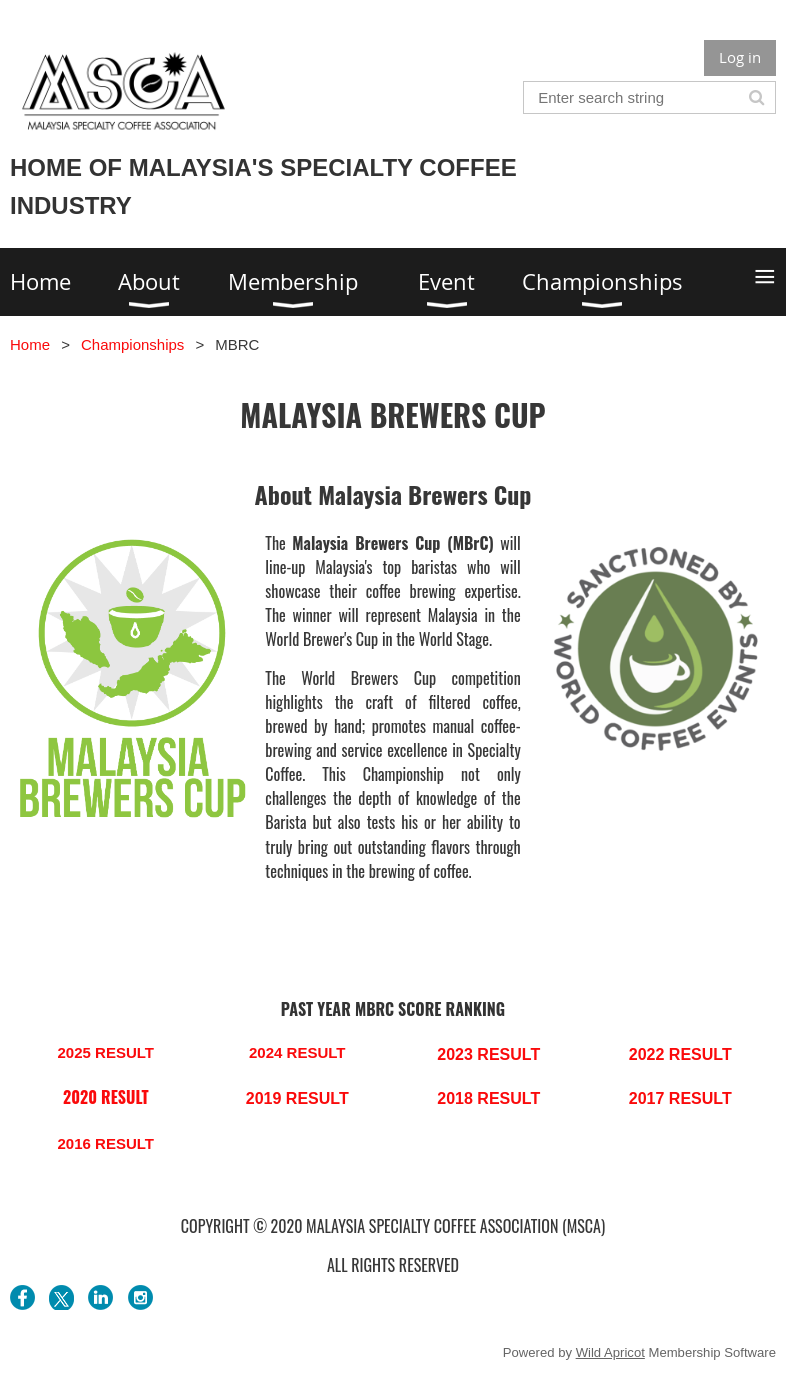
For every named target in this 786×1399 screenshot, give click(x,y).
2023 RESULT (488, 1054)
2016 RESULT (106, 1143)
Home (30, 344)
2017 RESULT (680, 1098)
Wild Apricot (610, 1352)
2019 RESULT (297, 1098)
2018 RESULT (488, 1098)
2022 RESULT (680, 1054)
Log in (740, 57)
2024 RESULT (297, 1052)
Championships (132, 344)
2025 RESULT (106, 1052)
